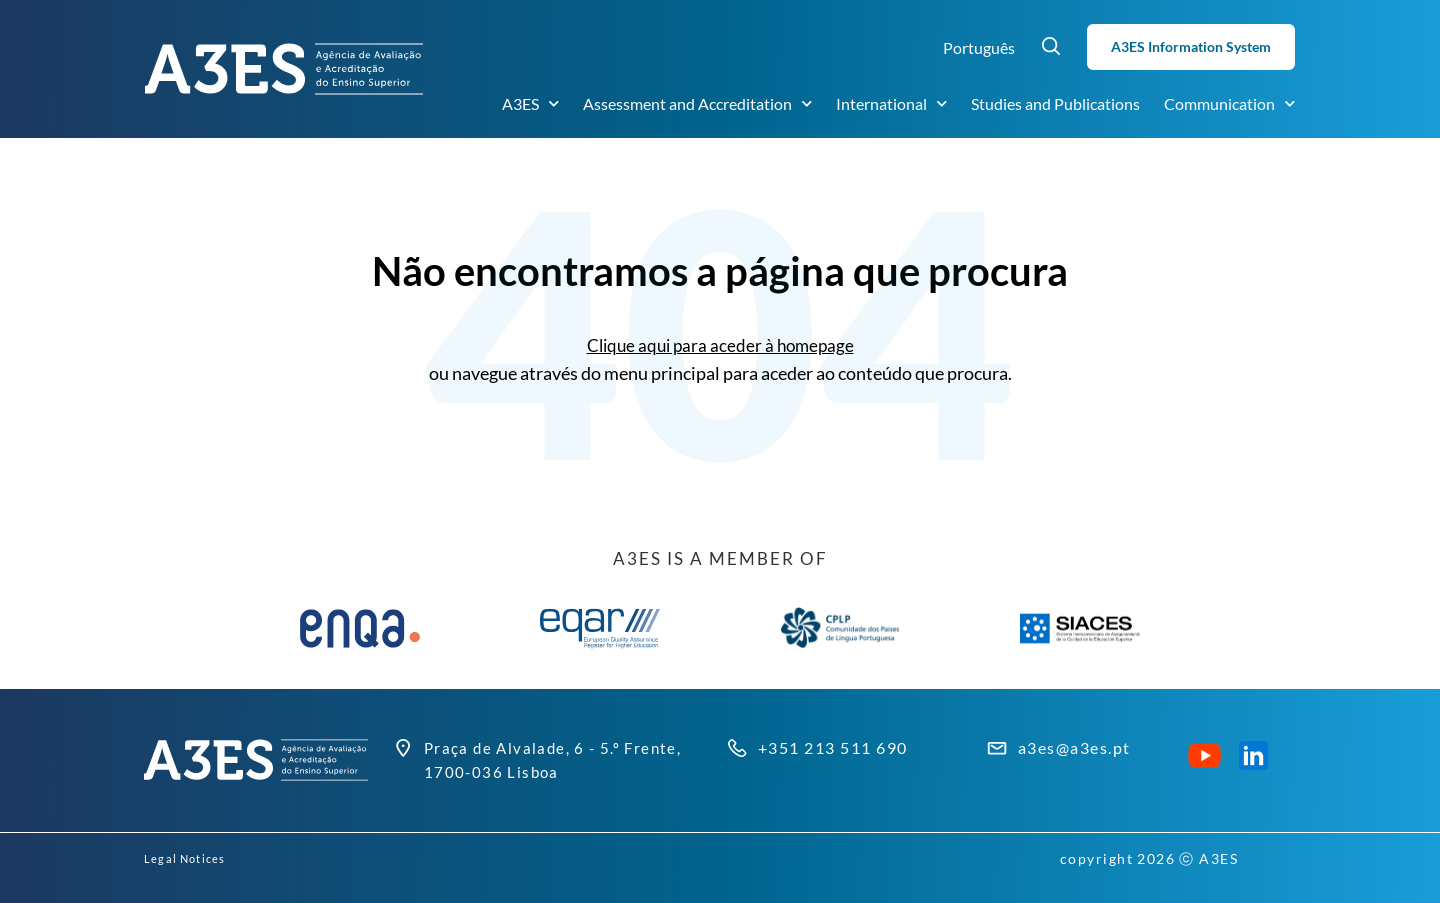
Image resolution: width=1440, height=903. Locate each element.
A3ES (530, 104)
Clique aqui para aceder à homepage (720, 345)
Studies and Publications (1055, 103)
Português (979, 47)
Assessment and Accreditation (697, 104)
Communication (1229, 104)
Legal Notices (195, 858)
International (891, 104)
